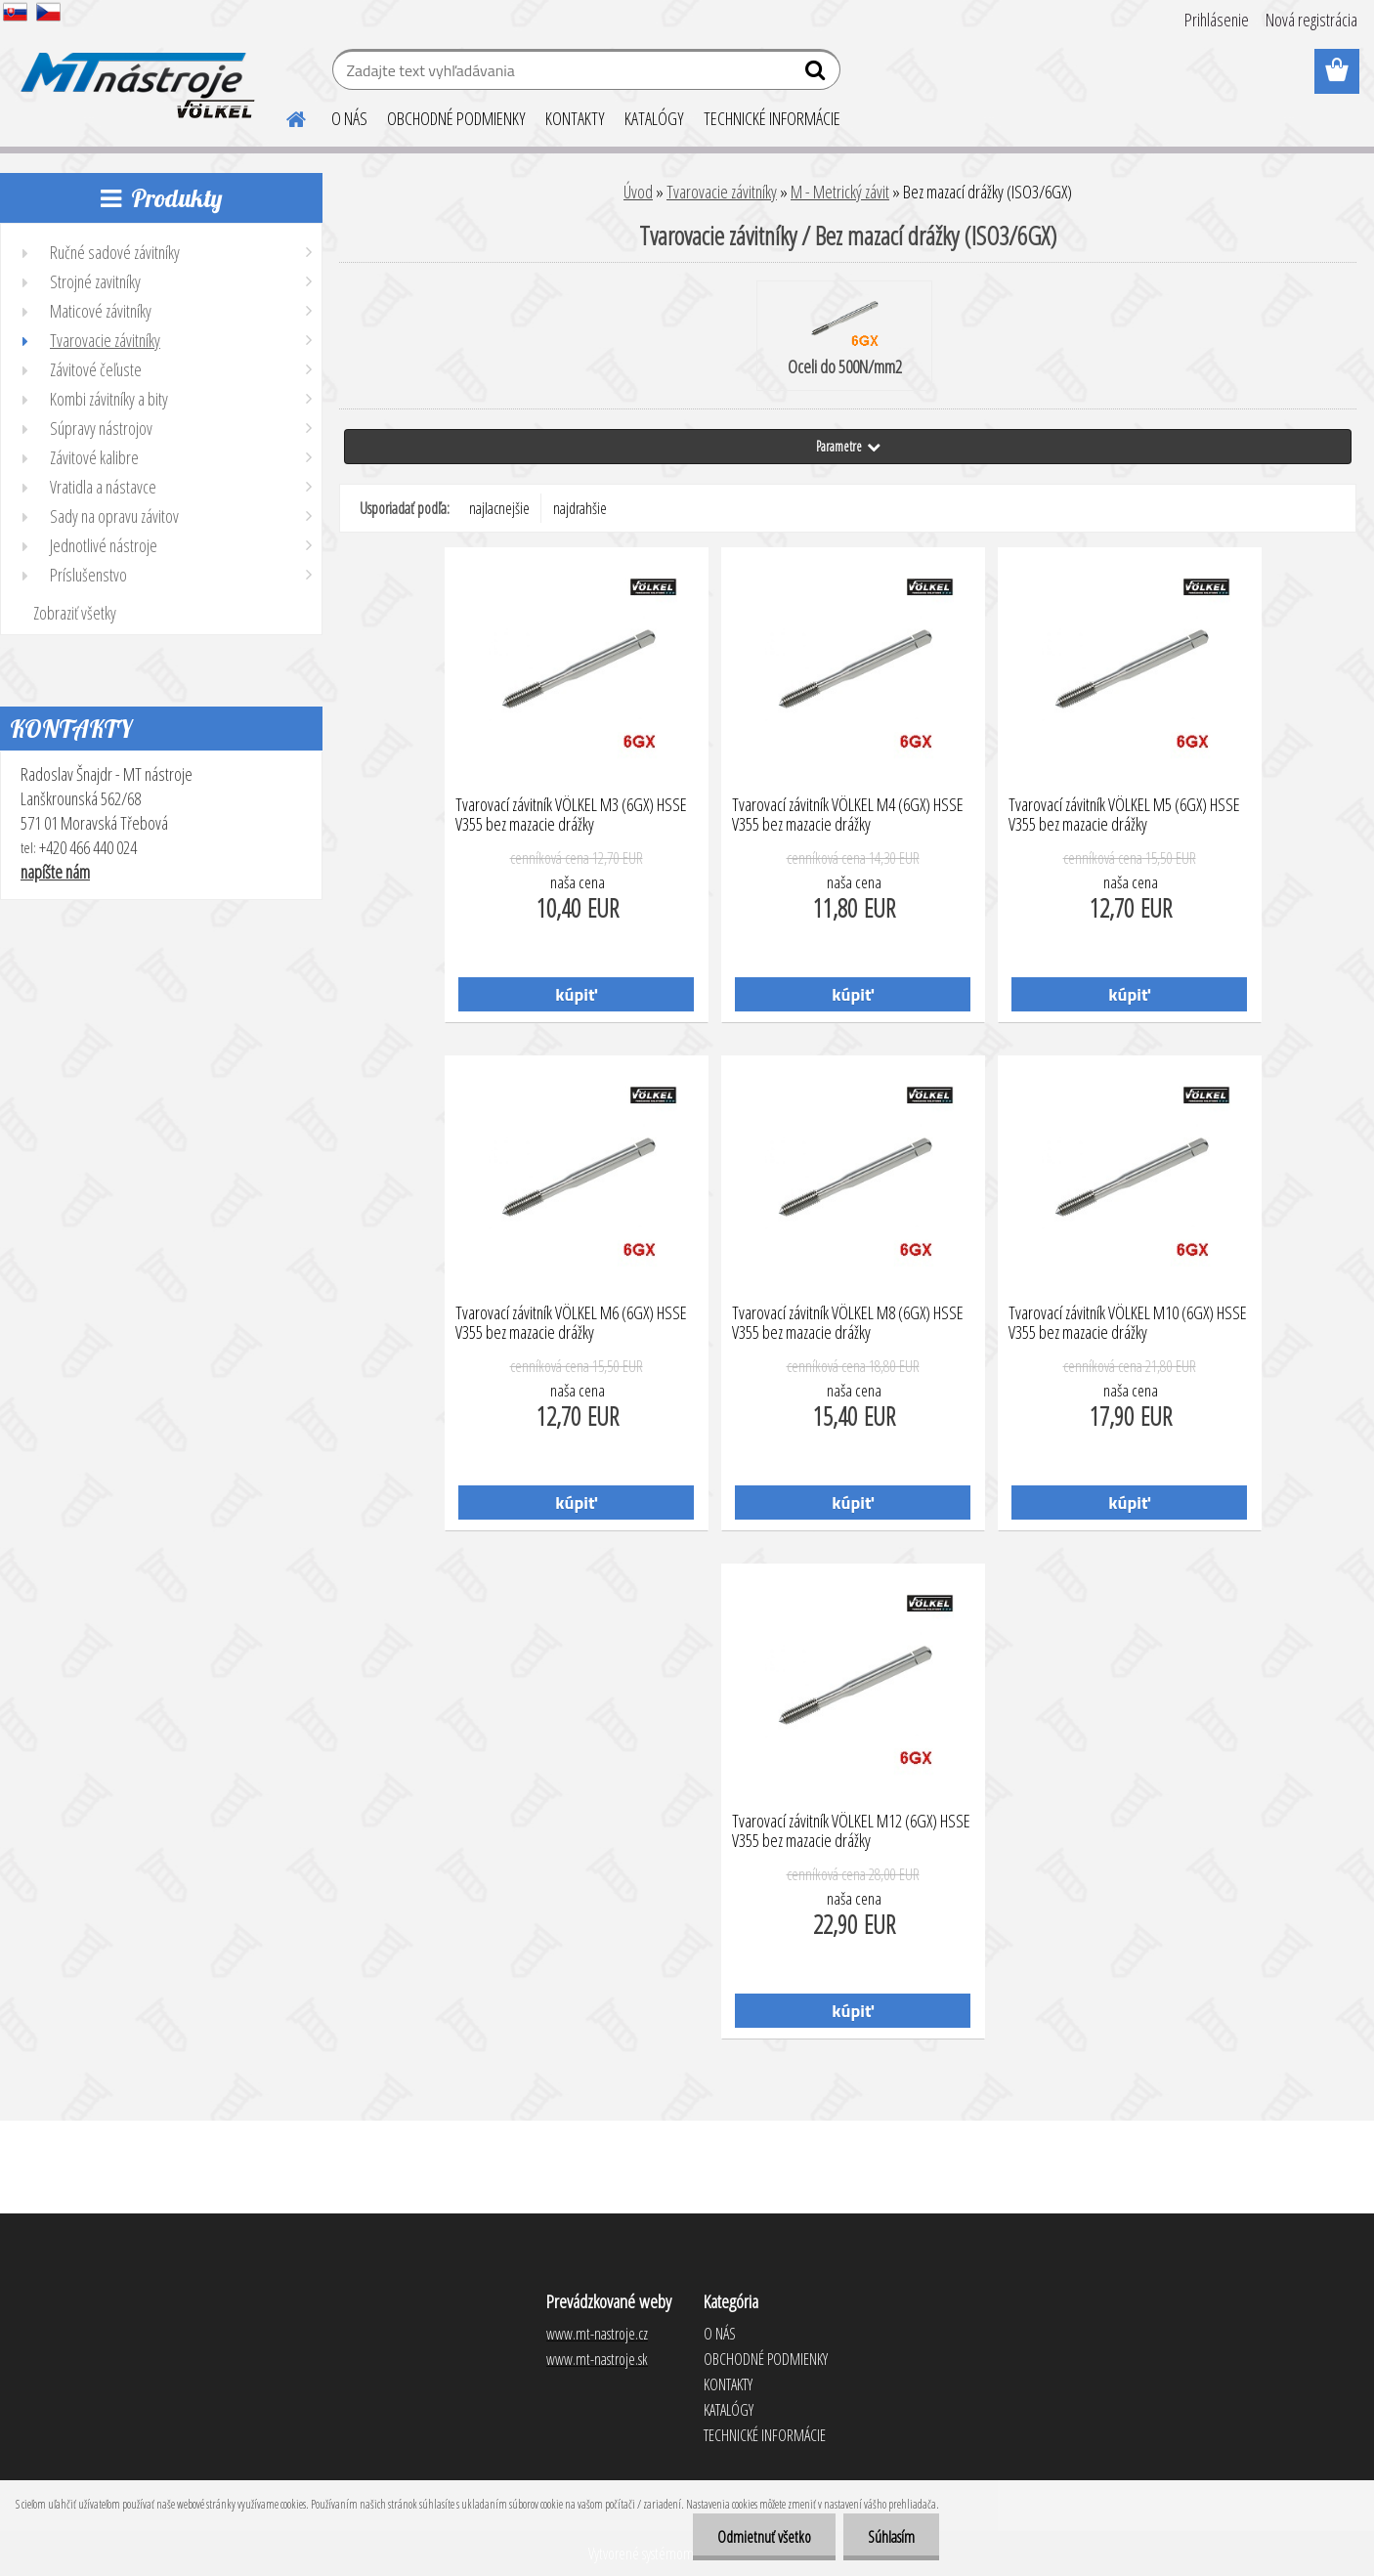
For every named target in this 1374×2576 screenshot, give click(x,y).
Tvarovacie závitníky (721, 191)
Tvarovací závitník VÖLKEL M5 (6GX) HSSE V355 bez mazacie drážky (1124, 815)
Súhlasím (891, 2537)
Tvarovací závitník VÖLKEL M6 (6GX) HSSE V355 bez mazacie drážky (571, 1323)
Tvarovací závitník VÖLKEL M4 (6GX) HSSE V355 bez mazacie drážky (848, 815)
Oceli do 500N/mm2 (845, 337)
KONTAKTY (575, 118)
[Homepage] (284, 116)
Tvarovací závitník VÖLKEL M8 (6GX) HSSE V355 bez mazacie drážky (848, 1323)
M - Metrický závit (840, 191)
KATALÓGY (654, 118)
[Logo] (134, 72)
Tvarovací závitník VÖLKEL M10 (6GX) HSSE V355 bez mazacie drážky (1128, 1323)
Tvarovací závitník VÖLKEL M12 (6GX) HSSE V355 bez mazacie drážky (851, 1831)
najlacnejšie (499, 508)
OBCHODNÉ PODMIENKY (456, 118)
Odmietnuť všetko (764, 2537)
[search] (817, 74)
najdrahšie (580, 508)
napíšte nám (55, 871)
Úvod (638, 191)
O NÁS (349, 118)
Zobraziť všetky (74, 612)
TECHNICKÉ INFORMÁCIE (772, 118)
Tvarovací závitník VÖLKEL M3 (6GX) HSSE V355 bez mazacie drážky (571, 815)
